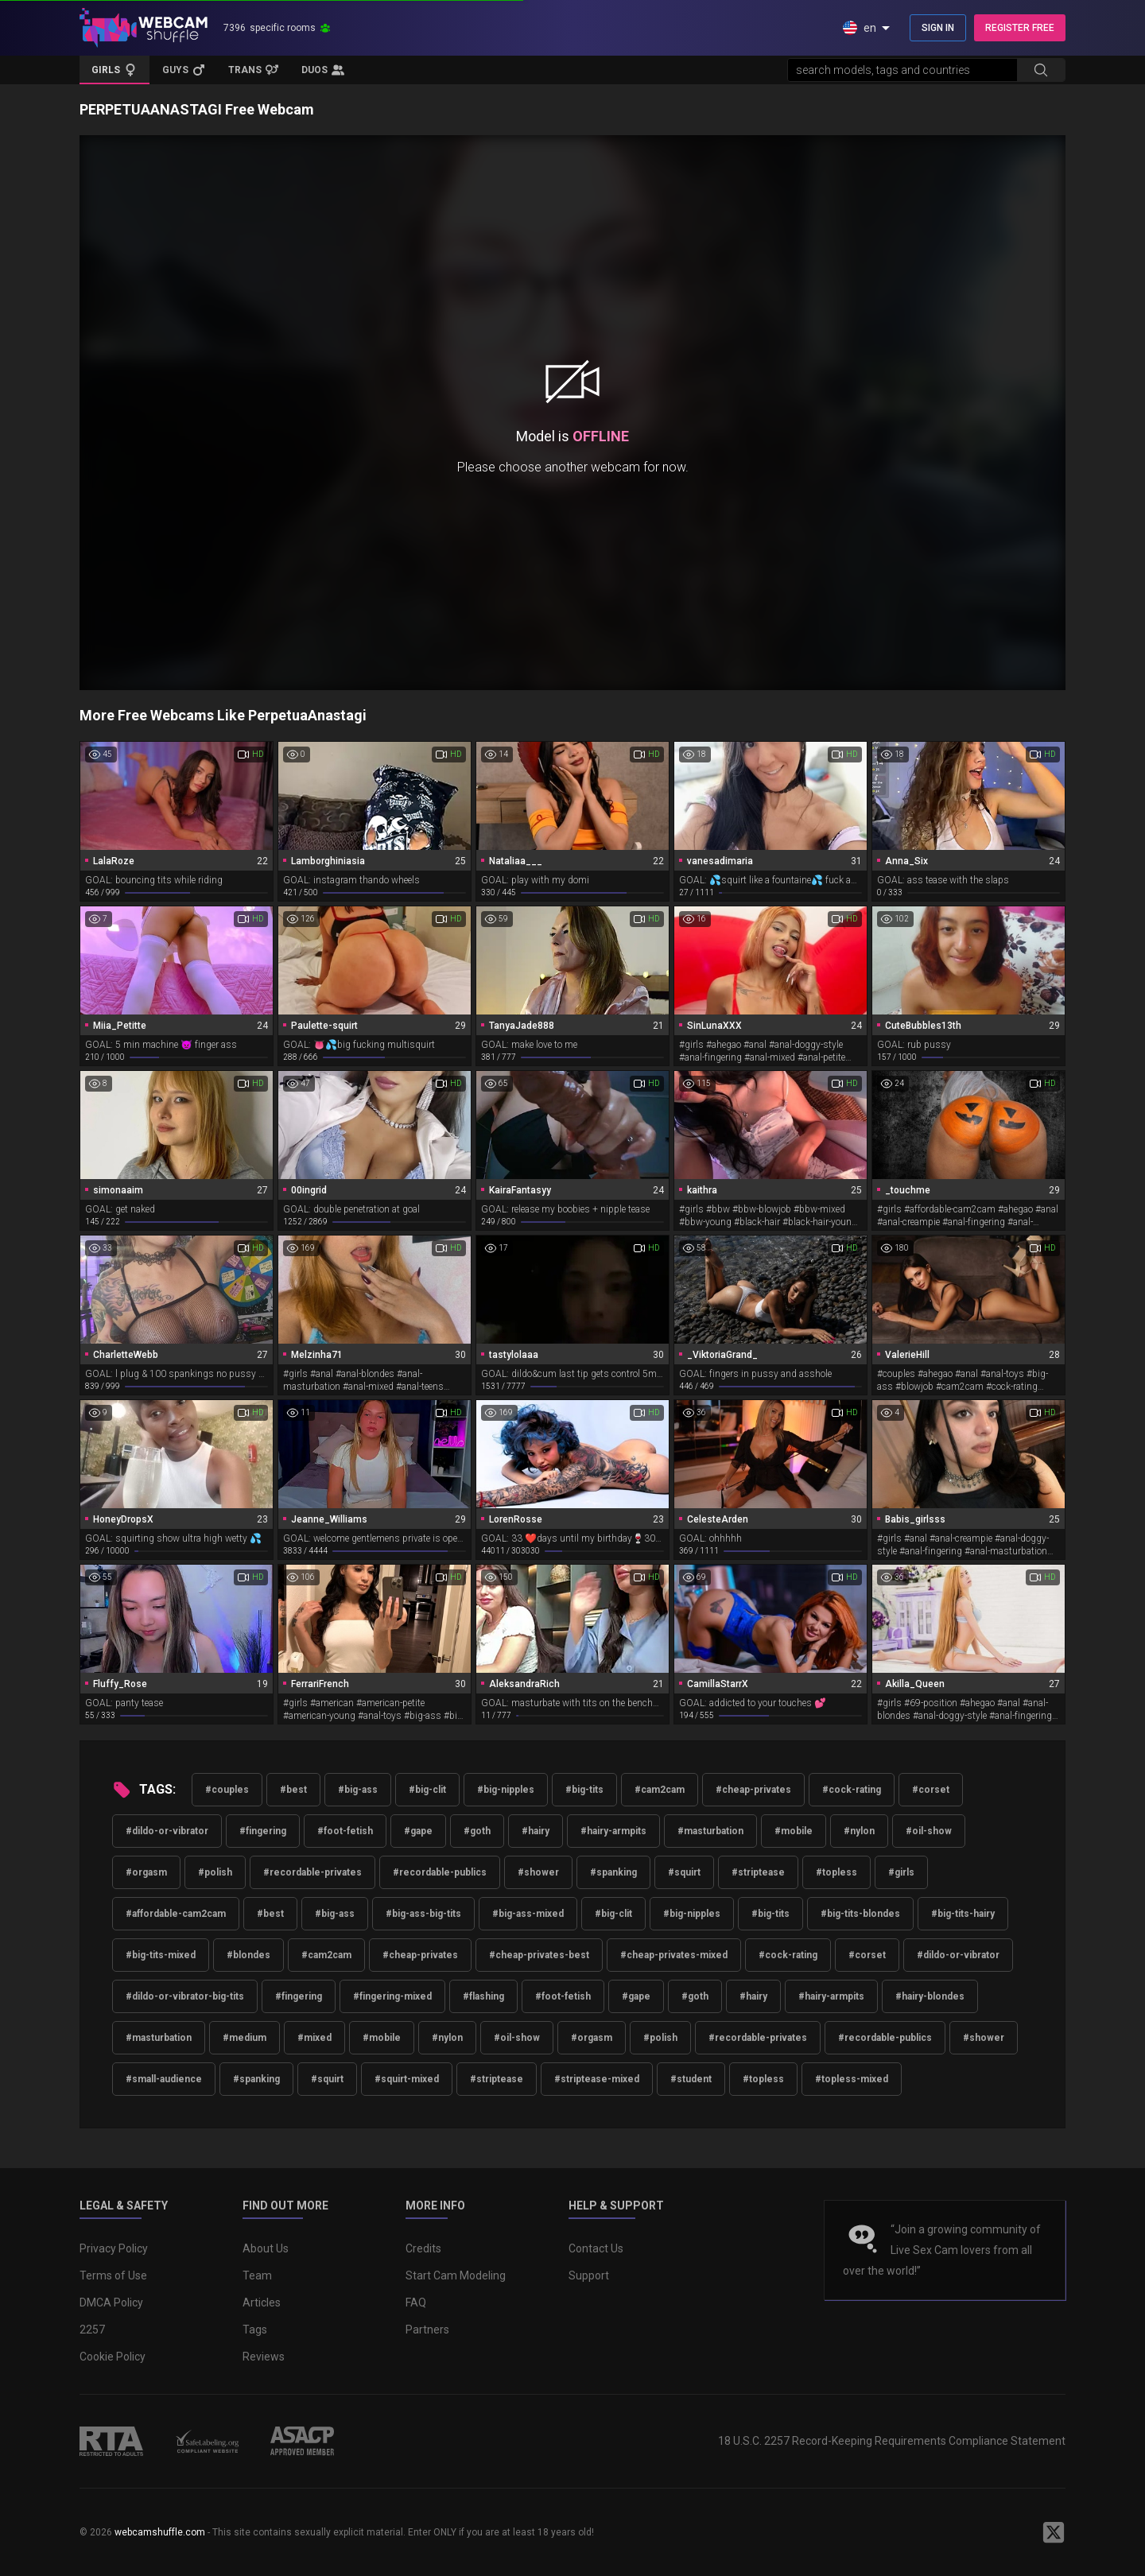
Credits (423, 2248)
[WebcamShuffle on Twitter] (1053, 2532)
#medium (244, 2037)
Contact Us (596, 2248)
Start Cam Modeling (456, 2275)
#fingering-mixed (392, 1996)
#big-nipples (505, 1789)
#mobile (793, 1831)
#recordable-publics (440, 1872)
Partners (427, 2329)
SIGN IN (938, 27)
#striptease (758, 1872)
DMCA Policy (111, 2302)
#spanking (613, 1872)
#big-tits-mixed (161, 1955)
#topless (836, 1872)
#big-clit (427, 1789)
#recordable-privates (312, 1872)
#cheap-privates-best (539, 1955)
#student (691, 2079)
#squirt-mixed (407, 2079)
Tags (255, 2329)
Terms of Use (113, 2275)
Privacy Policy (114, 2248)
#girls (901, 1872)
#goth (477, 1831)
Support (589, 2275)
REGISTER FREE (1019, 27)
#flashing (483, 1996)
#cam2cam (660, 1789)
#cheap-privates (753, 1789)
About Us (266, 2248)
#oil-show (929, 1831)
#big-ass (358, 1789)
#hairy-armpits (613, 1831)
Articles (262, 2302)
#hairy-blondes (930, 1996)
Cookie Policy (113, 2356)
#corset (930, 1789)
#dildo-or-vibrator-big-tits (185, 1996)
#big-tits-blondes (860, 1913)
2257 (92, 2329)
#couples (227, 1789)
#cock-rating (851, 1789)
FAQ (416, 2302)
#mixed (314, 2037)
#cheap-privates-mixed (674, 1955)
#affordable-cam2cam (176, 1913)
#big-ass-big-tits (423, 1913)
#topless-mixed (851, 2079)
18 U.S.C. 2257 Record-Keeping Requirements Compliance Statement (891, 2440)
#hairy (535, 1831)
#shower (538, 1872)
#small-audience (164, 2079)
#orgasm (146, 1872)
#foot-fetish (345, 1831)
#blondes (248, 1955)
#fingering (262, 1831)
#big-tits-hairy (963, 1913)
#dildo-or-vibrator (167, 1831)
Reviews (264, 2356)
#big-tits (584, 1789)
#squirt (684, 1872)
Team (257, 2275)
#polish (215, 1872)
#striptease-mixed (596, 2079)
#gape (418, 1831)
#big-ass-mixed (528, 1913)
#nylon (859, 1831)
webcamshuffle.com (159, 2532)
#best (293, 1789)
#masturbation (710, 1831)
